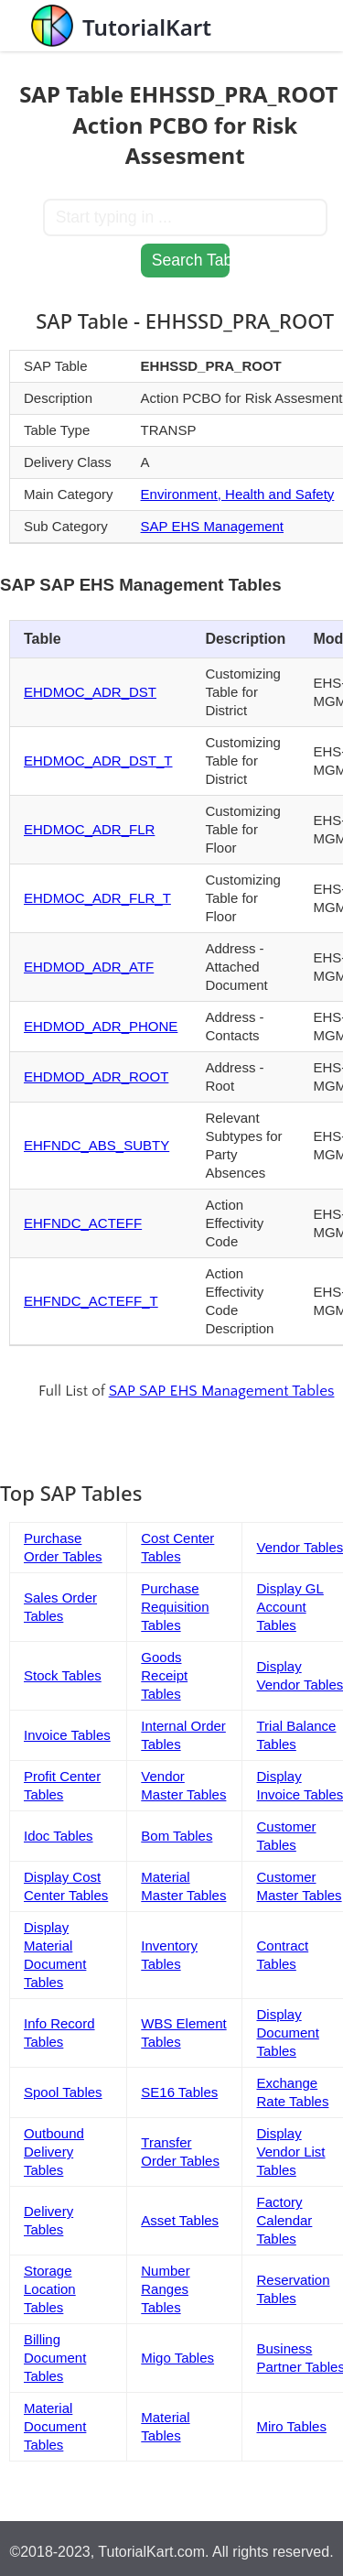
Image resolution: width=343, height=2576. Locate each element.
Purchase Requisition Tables (175, 1607)
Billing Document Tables (55, 2357)
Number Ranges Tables (165, 2289)
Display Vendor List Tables (290, 2151)
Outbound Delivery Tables (54, 2151)
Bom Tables (176, 1835)
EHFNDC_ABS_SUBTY (96, 1145)
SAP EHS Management (212, 526)
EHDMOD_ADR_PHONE (100, 1026)
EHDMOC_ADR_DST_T (98, 760)
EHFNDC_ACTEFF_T (91, 1301)
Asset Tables (180, 2220)
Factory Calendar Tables (284, 2220)
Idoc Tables (58, 1835)
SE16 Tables (179, 2092)
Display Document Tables (287, 2032)
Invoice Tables (67, 1735)
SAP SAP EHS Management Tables (222, 1391)
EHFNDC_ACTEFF (83, 1223)
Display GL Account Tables (289, 1607)
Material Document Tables (55, 2426)
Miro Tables (291, 2426)
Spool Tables (63, 2092)
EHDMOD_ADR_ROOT (96, 1076)
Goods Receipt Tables (164, 1675)
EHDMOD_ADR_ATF (89, 966)
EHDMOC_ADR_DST (90, 692)
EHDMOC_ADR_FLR (89, 829)
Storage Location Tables (50, 2289)
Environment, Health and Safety (238, 494)
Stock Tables (63, 1675)
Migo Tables (177, 2357)
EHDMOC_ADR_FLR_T (97, 898)
